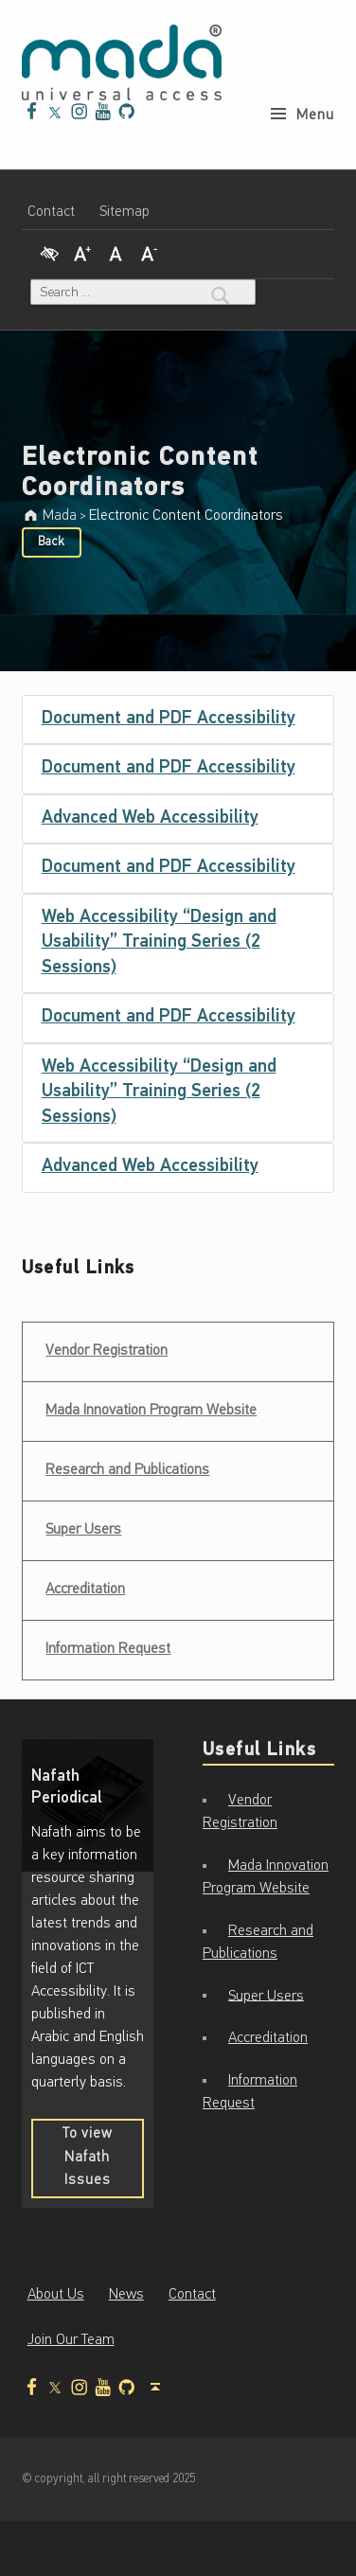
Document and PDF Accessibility (168, 719)
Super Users (83, 1529)
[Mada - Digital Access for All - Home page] (122, 62)
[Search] (220, 292)
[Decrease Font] (149, 251)
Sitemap (124, 212)
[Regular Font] (115, 251)
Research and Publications (127, 1470)
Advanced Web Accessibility (150, 818)
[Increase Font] (82, 251)
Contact (51, 212)
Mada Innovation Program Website (151, 1410)
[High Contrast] (49, 251)
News (126, 2294)
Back (51, 542)
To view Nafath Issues (103, 2162)
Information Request (107, 1649)
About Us (55, 2294)
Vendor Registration (106, 1345)
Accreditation (85, 1589)
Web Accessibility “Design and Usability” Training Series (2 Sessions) (159, 943)
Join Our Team (71, 2340)
